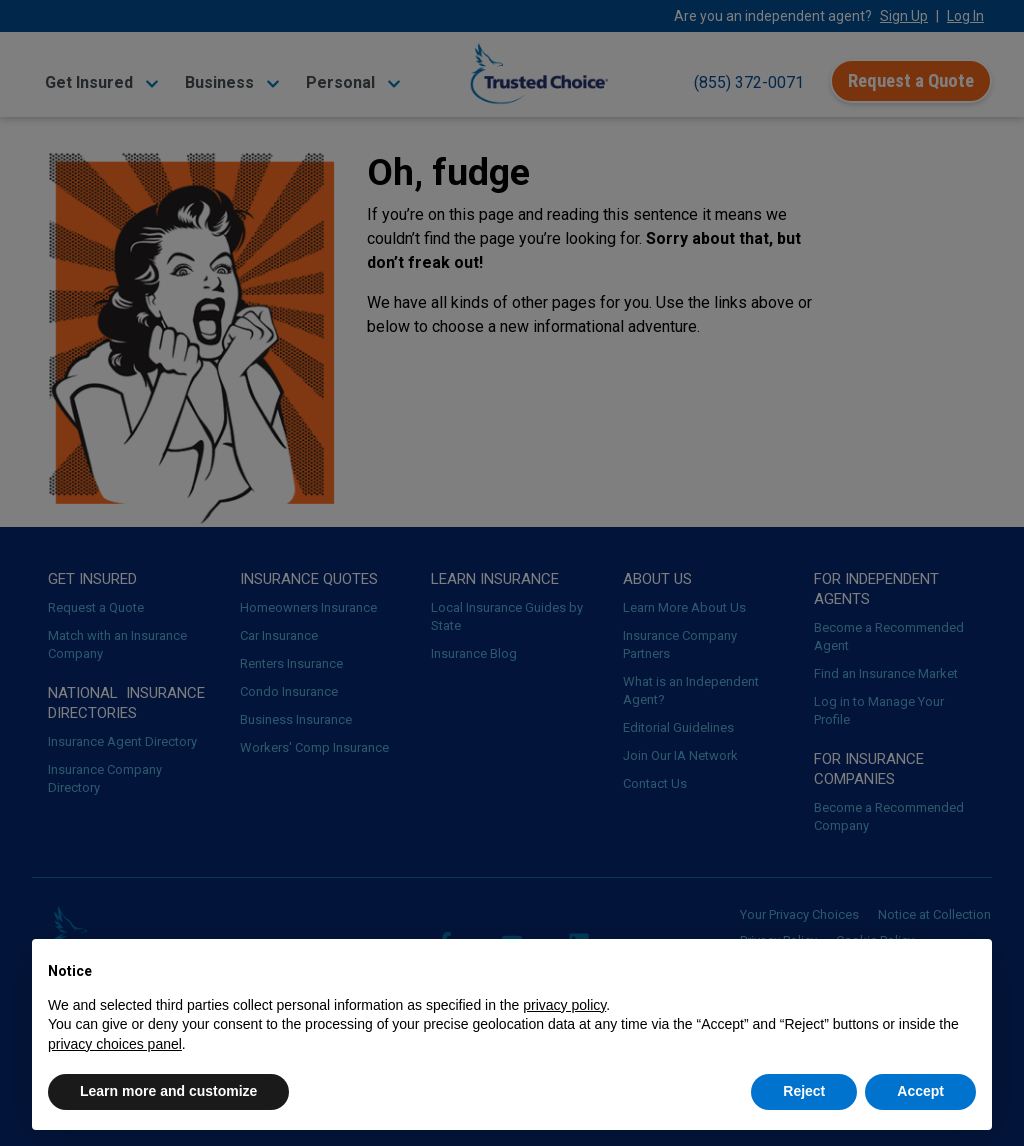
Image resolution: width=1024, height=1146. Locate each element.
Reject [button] (804, 1091)
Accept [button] (920, 1091)
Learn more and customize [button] (168, 1091)
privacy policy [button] (564, 1005)
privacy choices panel (115, 1044)
